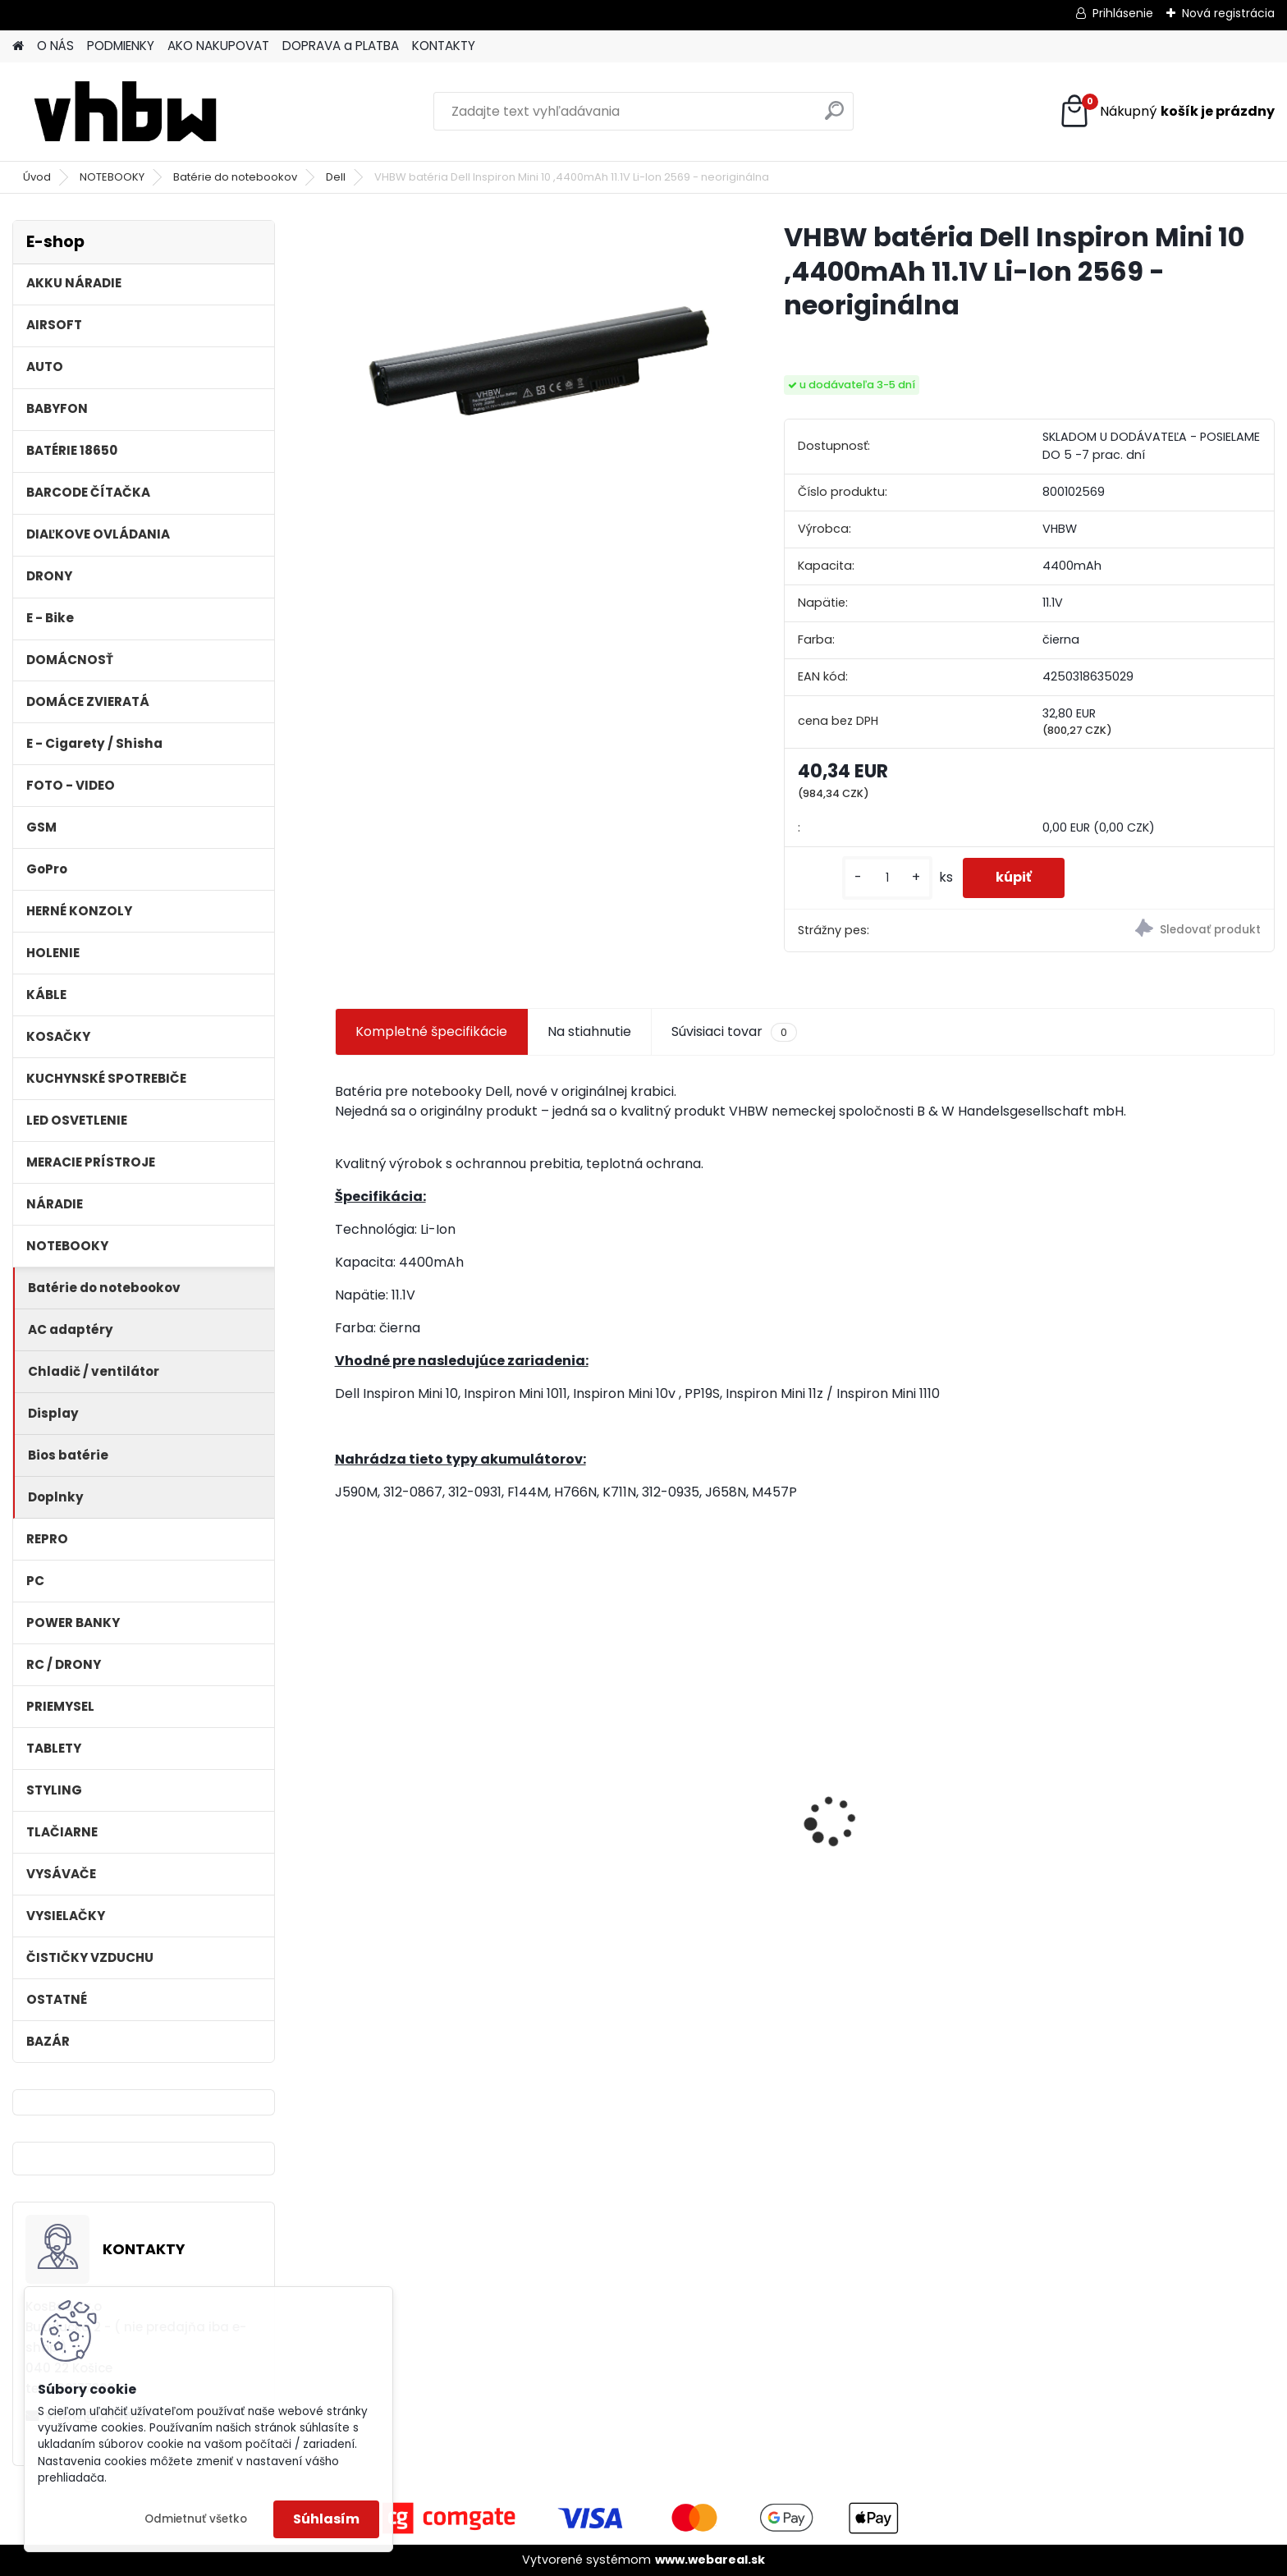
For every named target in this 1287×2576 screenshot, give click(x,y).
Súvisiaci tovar (734, 1032)
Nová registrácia (1228, 13)
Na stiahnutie (589, 1031)
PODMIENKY (120, 45)
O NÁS (55, 45)
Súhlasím (326, 2519)
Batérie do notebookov (235, 177)
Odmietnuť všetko (195, 2519)
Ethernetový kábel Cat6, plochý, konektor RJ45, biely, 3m (1161, 1827)
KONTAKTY (443, 45)
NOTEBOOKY (112, 177)
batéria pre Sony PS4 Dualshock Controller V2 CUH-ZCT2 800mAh (680, 1844)
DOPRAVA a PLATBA (340, 45)
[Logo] (125, 112)
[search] (834, 117)
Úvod (37, 177)
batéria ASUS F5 (873, 1772)
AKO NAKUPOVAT (218, 45)
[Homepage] (18, 46)
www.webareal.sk (710, 2559)
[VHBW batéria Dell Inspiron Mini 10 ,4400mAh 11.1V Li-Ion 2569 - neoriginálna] (533, 352)
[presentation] (343, 1792)
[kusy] (887, 878)
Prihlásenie (1122, 13)
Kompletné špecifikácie (431, 1031)
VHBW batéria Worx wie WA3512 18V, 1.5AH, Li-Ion (446, 1827)
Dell (336, 177)
